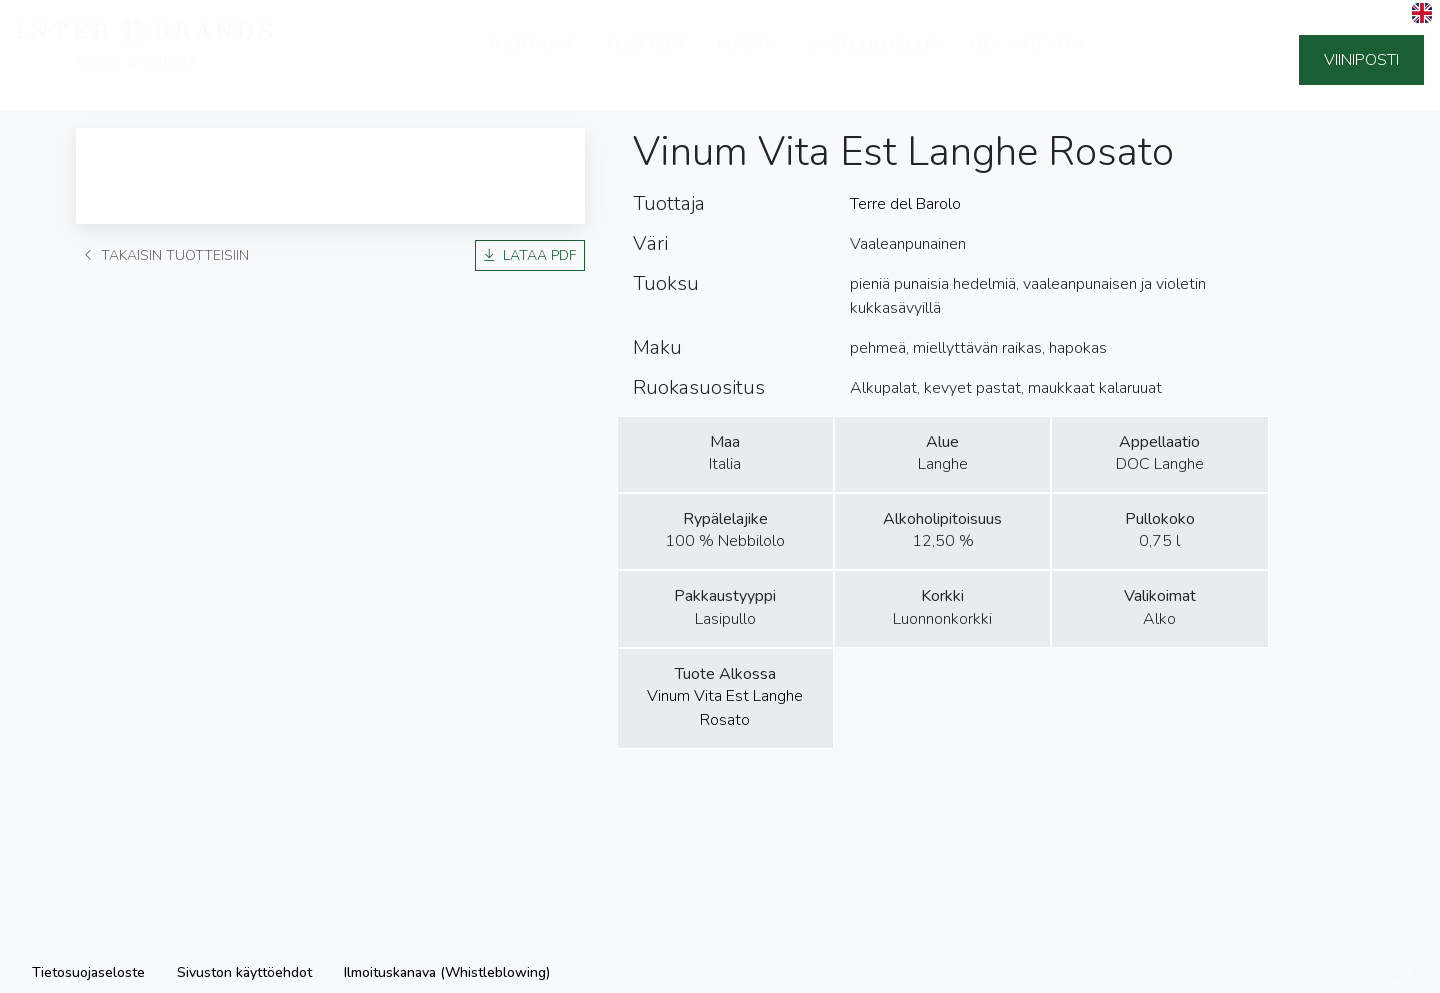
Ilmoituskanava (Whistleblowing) (447, 972)
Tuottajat (530, 60)
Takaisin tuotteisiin (166, 255)
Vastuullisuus (873, 60)
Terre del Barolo (905, 204)
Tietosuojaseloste (88, 972)
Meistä (746, 60)
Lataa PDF (530, 255)
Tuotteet (645, 60)
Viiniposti (1361, 60)
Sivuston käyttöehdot (244, 972)
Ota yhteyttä (1028, 60)
